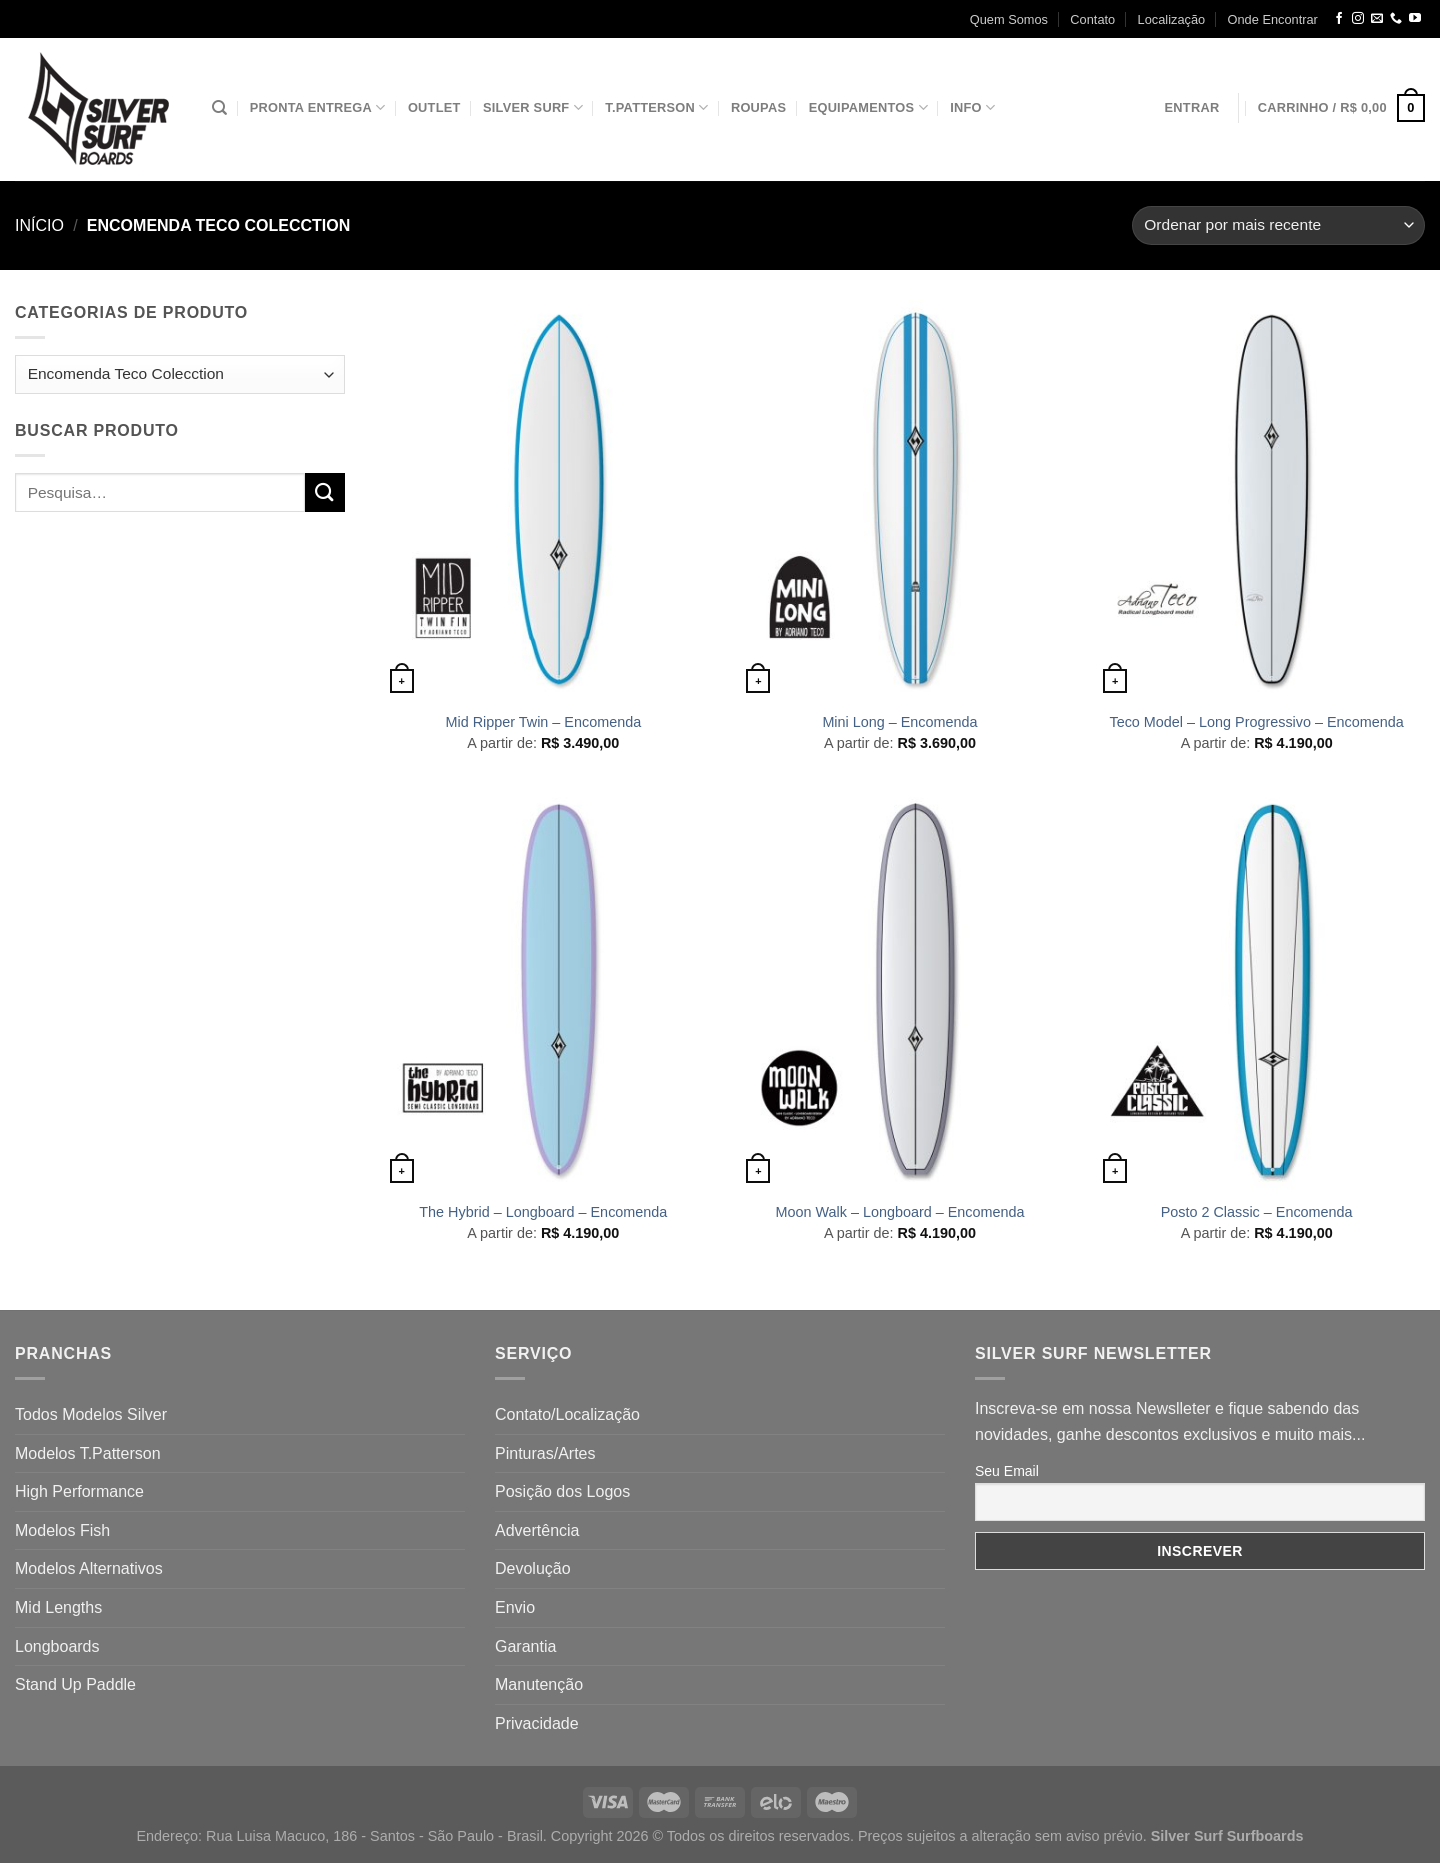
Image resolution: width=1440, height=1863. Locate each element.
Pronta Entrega (318, 107)
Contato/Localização (567, 1414)
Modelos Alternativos (89, 1568)
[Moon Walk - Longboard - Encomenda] (899, 990)
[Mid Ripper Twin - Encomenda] (543, 500)
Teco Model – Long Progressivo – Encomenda (1256, 722)
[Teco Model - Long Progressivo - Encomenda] (1256, 500)
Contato (1092, 19)
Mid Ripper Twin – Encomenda (543, 722)
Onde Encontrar (1273, 19)
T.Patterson (656, 107)
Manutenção (539, 1684)
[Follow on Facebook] (1339, 19)
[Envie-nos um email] (1377, 19)
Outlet (434, 107)
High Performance (79, 1491)
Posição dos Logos (562, 1491)
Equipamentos (868, 107)
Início (39, 225)
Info (972, 107)
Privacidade (537, 1723)
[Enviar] (325, 492)
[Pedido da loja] (1278, 225)
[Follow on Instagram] (1358, 19)
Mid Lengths (58, 1607)
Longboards (57, 1646)
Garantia (525, 1646)
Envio (515, 1607)
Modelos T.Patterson (88, 1453)
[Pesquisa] (219, 108)
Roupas (758, 107)
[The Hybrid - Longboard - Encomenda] (543, 990)
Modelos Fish (62, 1530)
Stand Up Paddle (75, 1684)
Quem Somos (1009, 19)
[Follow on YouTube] (1415, 19)
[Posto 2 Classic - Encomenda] (1256, 990)
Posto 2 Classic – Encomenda (1257, 1212)
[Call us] (1396, 19)
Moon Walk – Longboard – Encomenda (899, 1212)
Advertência (537, 1530)
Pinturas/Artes (545, 1453)
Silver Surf (533, 107)
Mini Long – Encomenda (899, 722)
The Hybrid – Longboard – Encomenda (543, 1212)
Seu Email (1007, 1471)
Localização (1172, 19)
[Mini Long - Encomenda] (899, 500)
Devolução (533, 1568)
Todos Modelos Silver (91, 1414)
